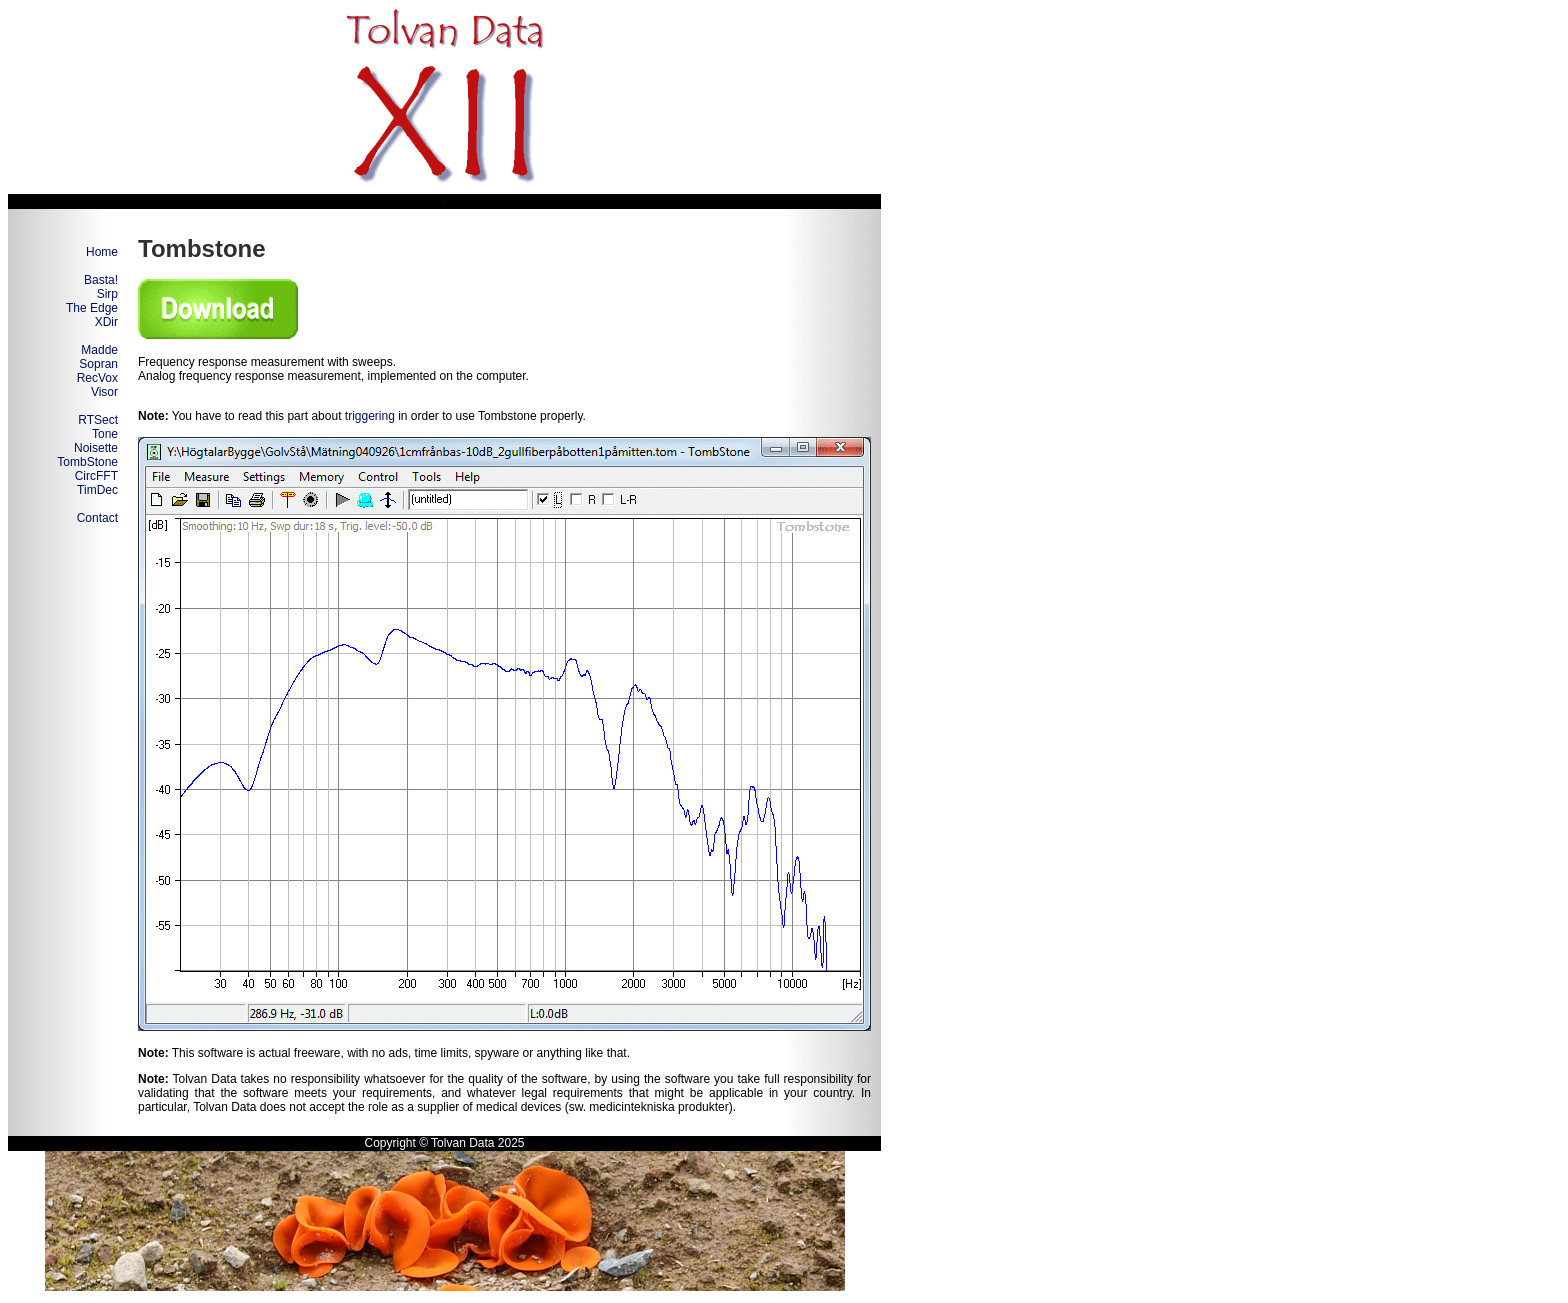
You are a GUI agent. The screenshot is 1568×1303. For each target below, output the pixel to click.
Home (102, 252)
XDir (106, 322)
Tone (105, 434)
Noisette (96, 448)
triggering (370, 416)
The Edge (92, 308)
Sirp (107, 294)
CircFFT (96, 476)
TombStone (87, 462)
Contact (97, 518)
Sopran (98, 364)
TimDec (97, 490)
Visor (104, 392)
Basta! (101, 280)
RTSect (98, 420)
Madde (99, 350)
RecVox (97, 378)
